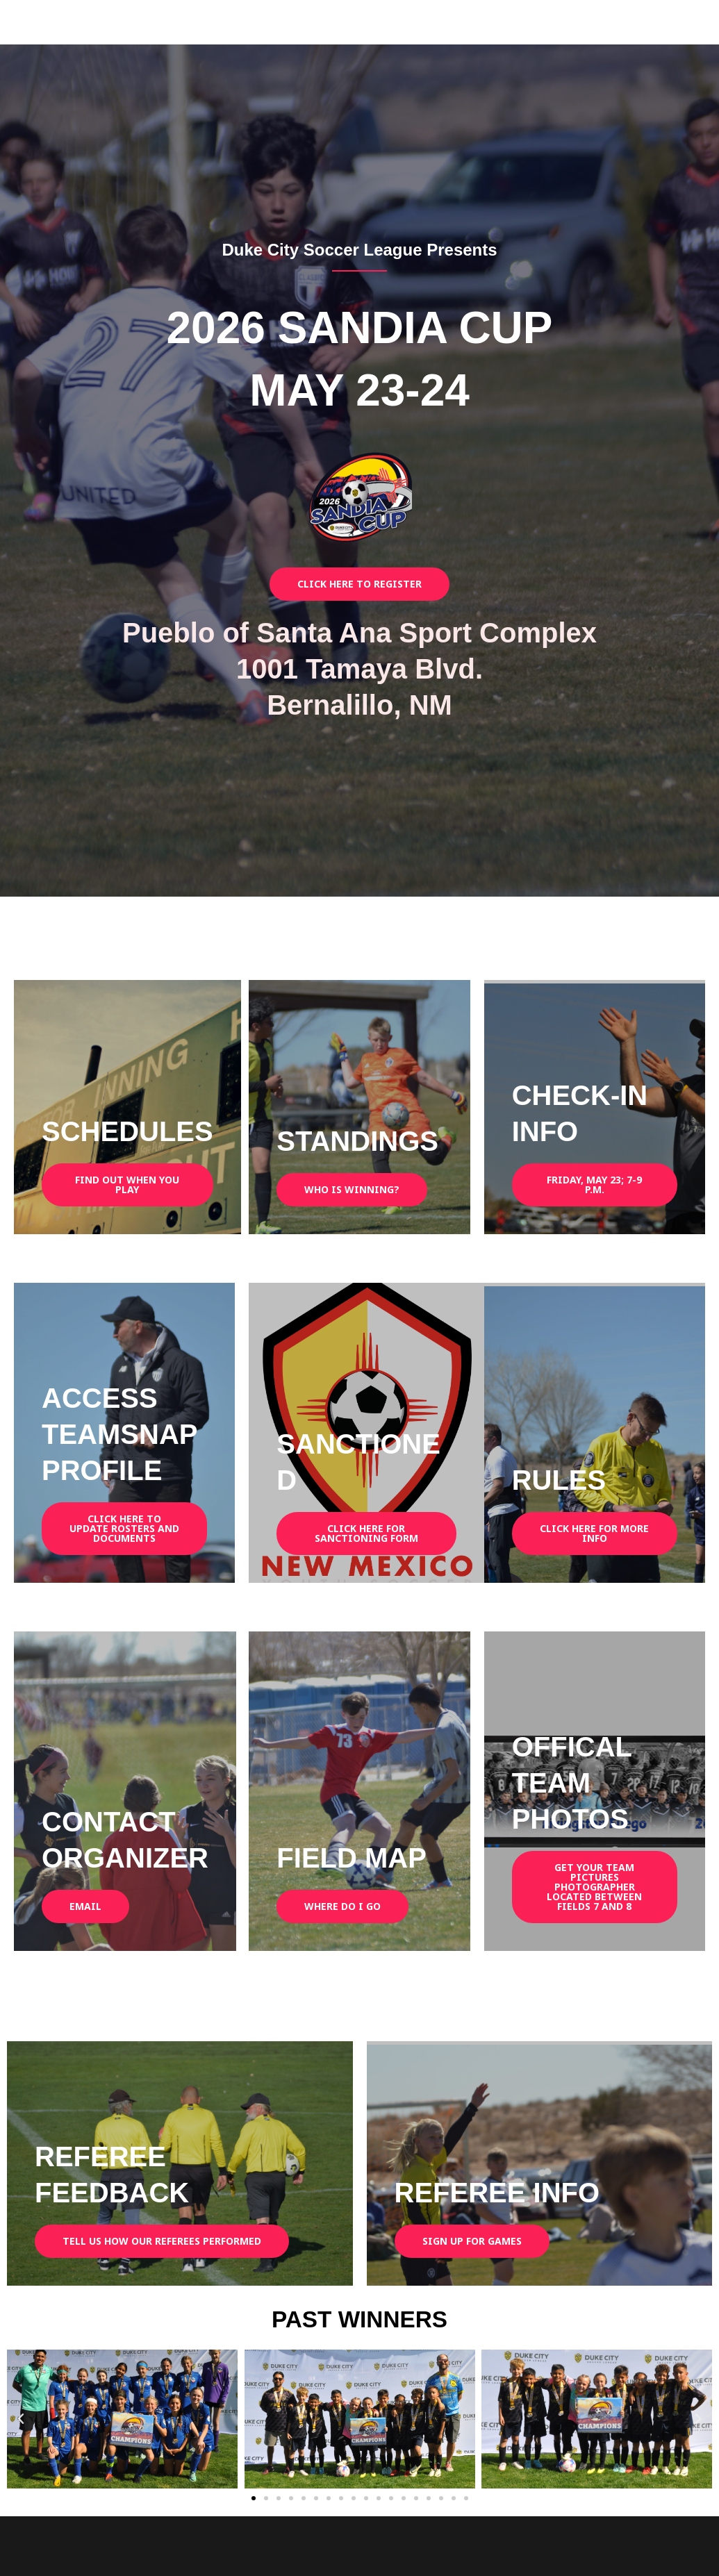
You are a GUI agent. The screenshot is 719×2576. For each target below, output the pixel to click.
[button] (21, 2419)
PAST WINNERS (359, 2317)
